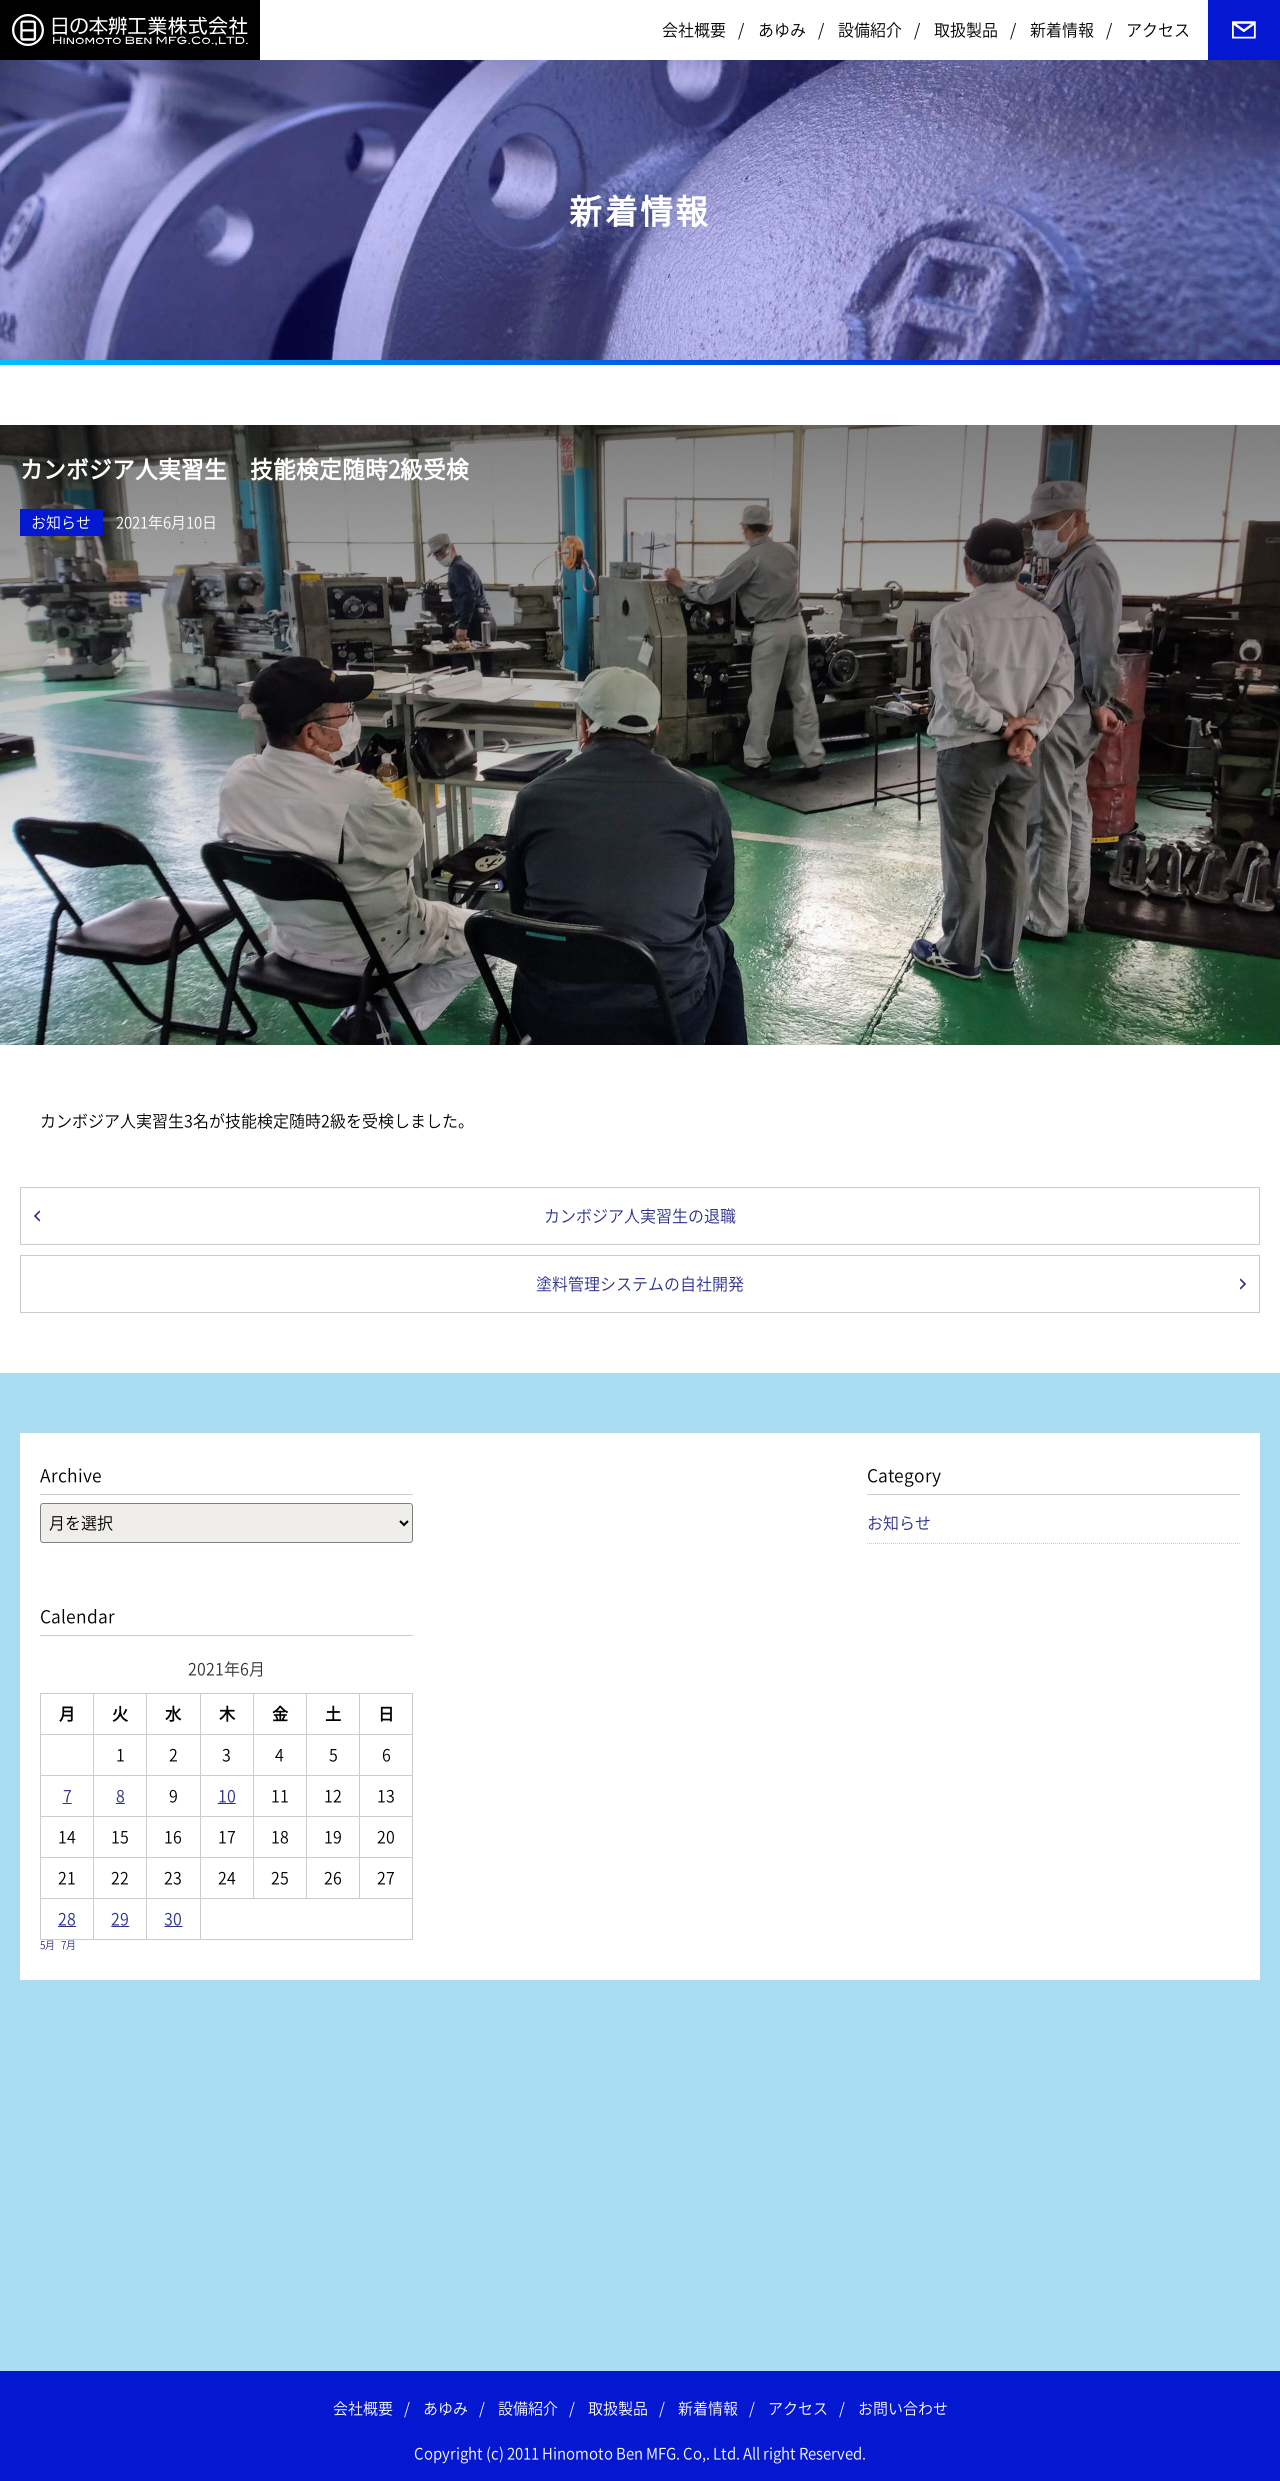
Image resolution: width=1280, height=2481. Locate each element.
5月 (47, 1945)
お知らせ (61, 522)
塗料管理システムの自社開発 (640, 1284)
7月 (68, 1945)
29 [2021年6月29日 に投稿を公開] (120, 1919)
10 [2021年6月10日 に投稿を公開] (227, 1796)
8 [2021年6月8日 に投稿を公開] (120, 1796)
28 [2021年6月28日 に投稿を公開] (67, 1919)
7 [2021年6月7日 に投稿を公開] (67, 1796)
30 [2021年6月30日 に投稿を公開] (173, 1919)
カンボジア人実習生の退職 (640, 1216)
